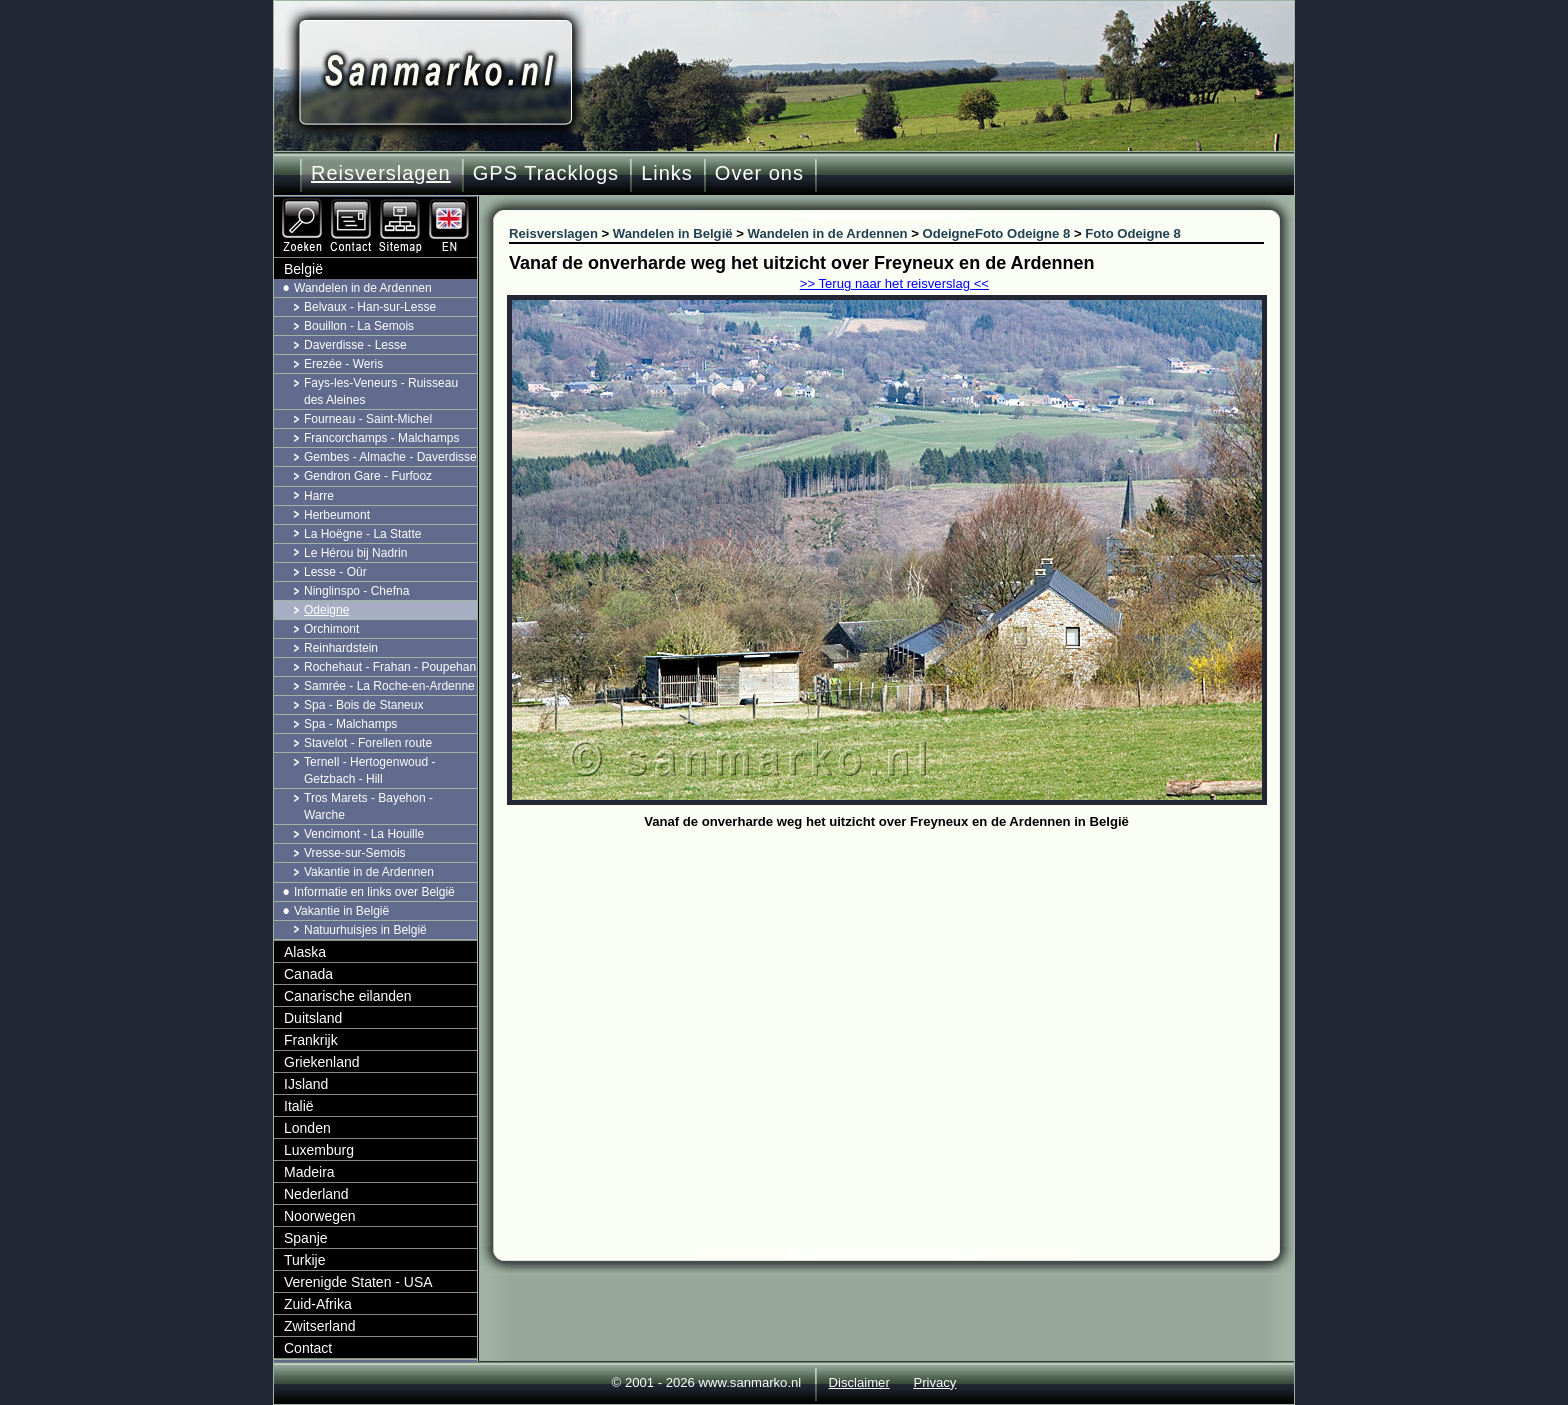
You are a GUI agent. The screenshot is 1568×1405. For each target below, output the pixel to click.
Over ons (759, 173)
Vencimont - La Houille (364, 834)
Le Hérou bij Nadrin (355, 553)
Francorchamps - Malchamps (381, 438)
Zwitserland (320, 1326)
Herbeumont (337, 515)
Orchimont (331, 629)
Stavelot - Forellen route (368, 743)
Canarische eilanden (348, 996)
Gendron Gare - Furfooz (368, 476)
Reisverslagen (381, 173)
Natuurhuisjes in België (365, 930)
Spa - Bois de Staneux (363, 705)
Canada (308, 974)
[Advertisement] (901, 985)
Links (667, 173)
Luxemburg (319, 1150)
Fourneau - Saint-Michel (368, 419)
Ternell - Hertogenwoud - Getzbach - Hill (369, 770)
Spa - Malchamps (350, 724)
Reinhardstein (341, 648)
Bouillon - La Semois (359, 326)
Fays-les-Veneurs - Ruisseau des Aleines (381, 391)
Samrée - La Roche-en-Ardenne (389, 686)
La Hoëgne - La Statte (362, 534)
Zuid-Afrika (318, 1304)
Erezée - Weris (343, 364)
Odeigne (326, 610)
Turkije (305, 1260)
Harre (319, 496)
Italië (299, 1106)
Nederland (316, 1194)
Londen (307, 1128)
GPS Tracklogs (546, 173)
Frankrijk (311, 1040)
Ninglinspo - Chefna (356, 591)
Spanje (306, 1238)
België (303, 269)
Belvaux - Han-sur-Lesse (370, 307)
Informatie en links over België (374, 892)
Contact (308, 1348)
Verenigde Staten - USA (358, 1282)
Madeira (309, 1172)
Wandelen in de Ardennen (363, 288)
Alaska (305, 952)
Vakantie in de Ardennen (369, 872)
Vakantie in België (341, 911)
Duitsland (313, 1018)
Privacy (934, 1382)
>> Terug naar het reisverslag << (894, 283)
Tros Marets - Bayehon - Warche (368, 806)
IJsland (306, 1084)
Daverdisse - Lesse (355, 345)
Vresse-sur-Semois (355, 853)
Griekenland (322, 1062)
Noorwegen (320, 1216)
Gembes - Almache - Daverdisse (390, 457)
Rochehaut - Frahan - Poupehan (390, 667)
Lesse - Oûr (335, 572)
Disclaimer (859, 1382)
